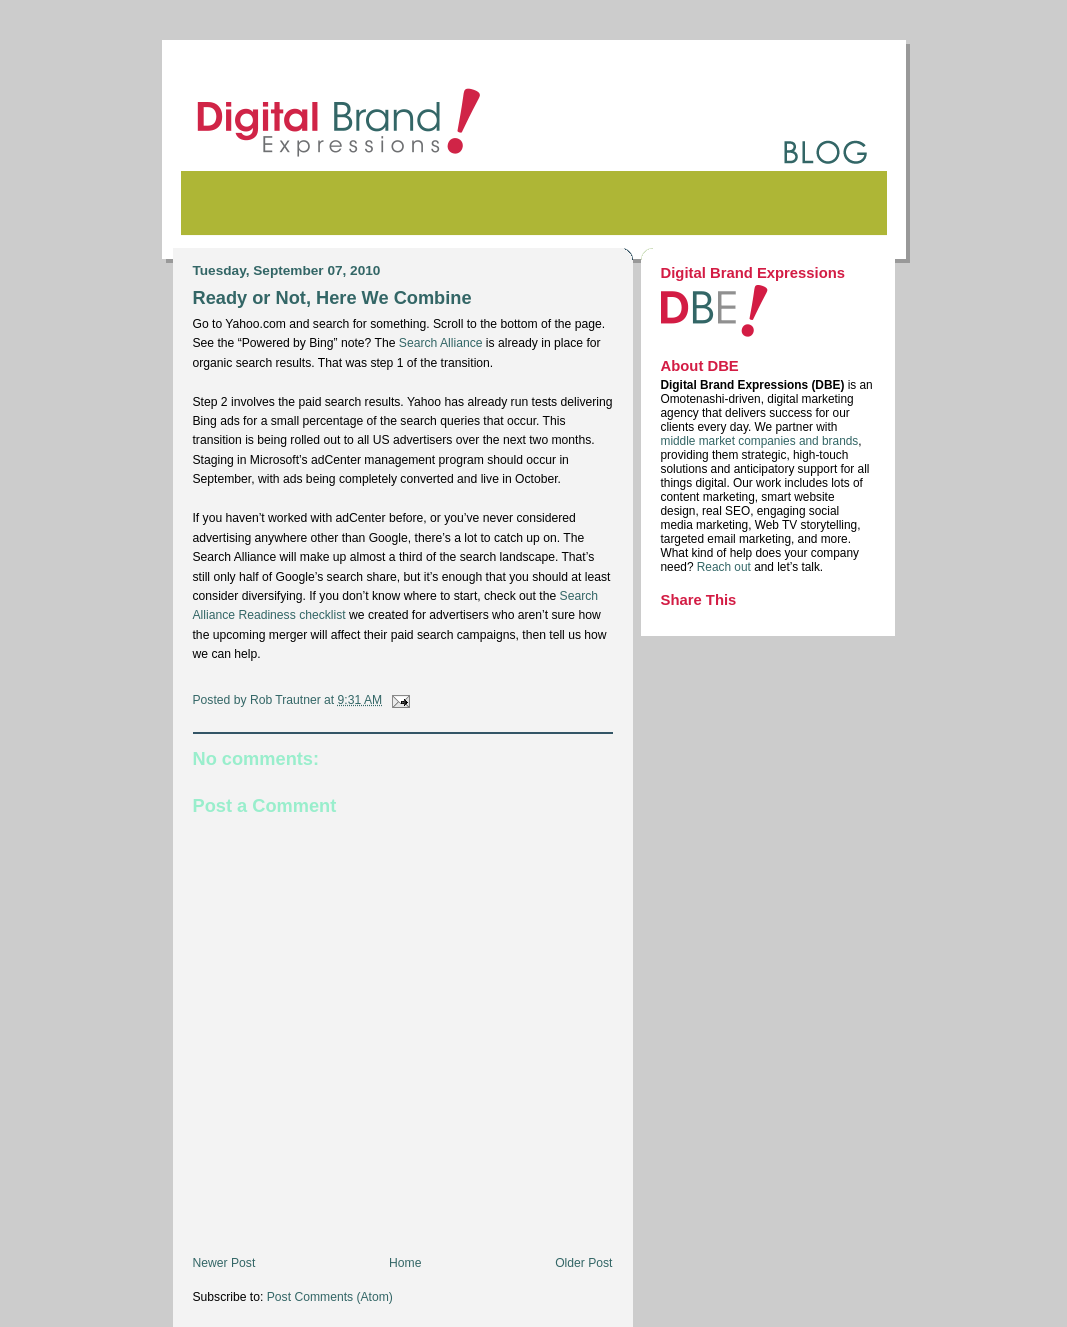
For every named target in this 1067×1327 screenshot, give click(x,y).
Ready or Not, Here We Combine (332, 297)
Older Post (583, 1263)
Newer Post (224, 1263)
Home (405, 1263)
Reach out (725, 567)
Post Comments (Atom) (330, 1297)
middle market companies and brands (760, 441)
